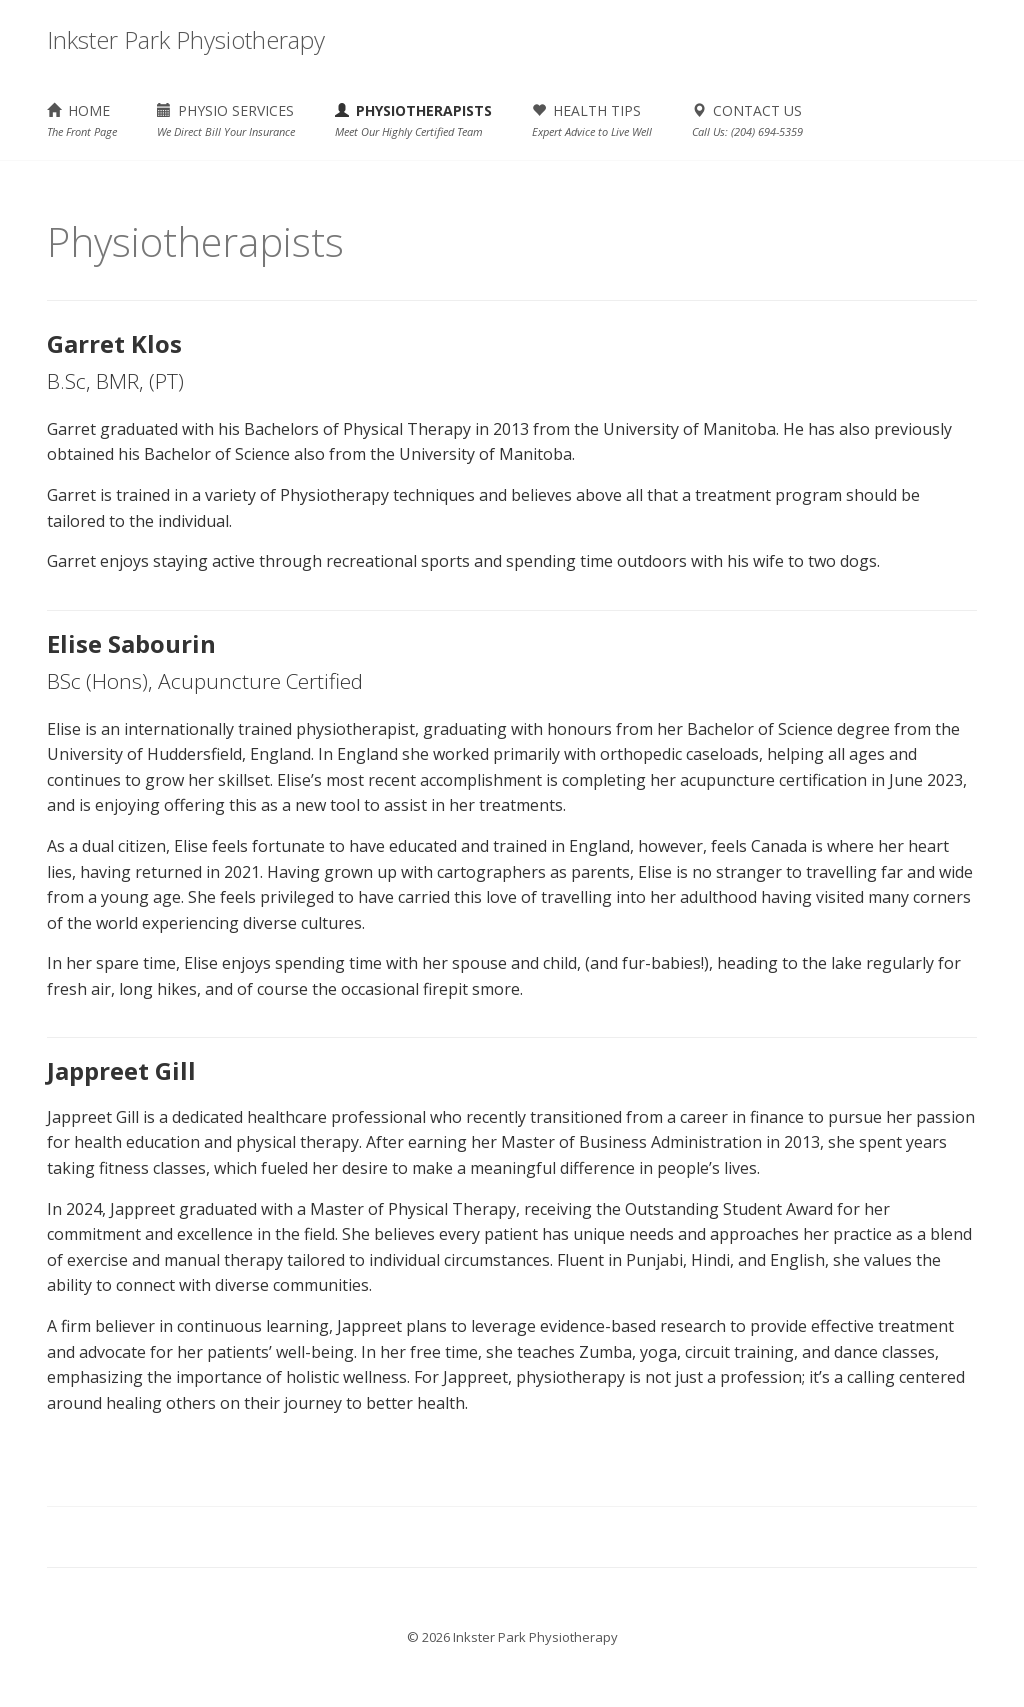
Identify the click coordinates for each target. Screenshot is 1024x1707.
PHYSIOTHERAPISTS (413, 120)
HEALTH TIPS (592, 120)
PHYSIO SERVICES (226, 120)
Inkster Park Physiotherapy (186, 39)
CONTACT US (747, 120)
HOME (82, 120)
